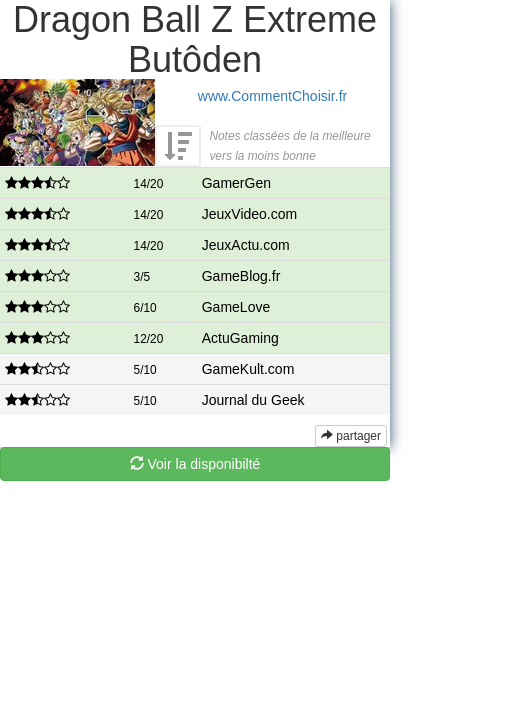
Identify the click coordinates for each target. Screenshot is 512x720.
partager (351, 436)
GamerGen (236, 183)
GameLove (236, 307)
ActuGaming (240, 338)
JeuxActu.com (246, 245)
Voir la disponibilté (195, 464)
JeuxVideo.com (249, 214)
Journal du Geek (253, 400)
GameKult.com (248, 369)
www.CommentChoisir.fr (272, 96)
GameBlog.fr (241, 276)
